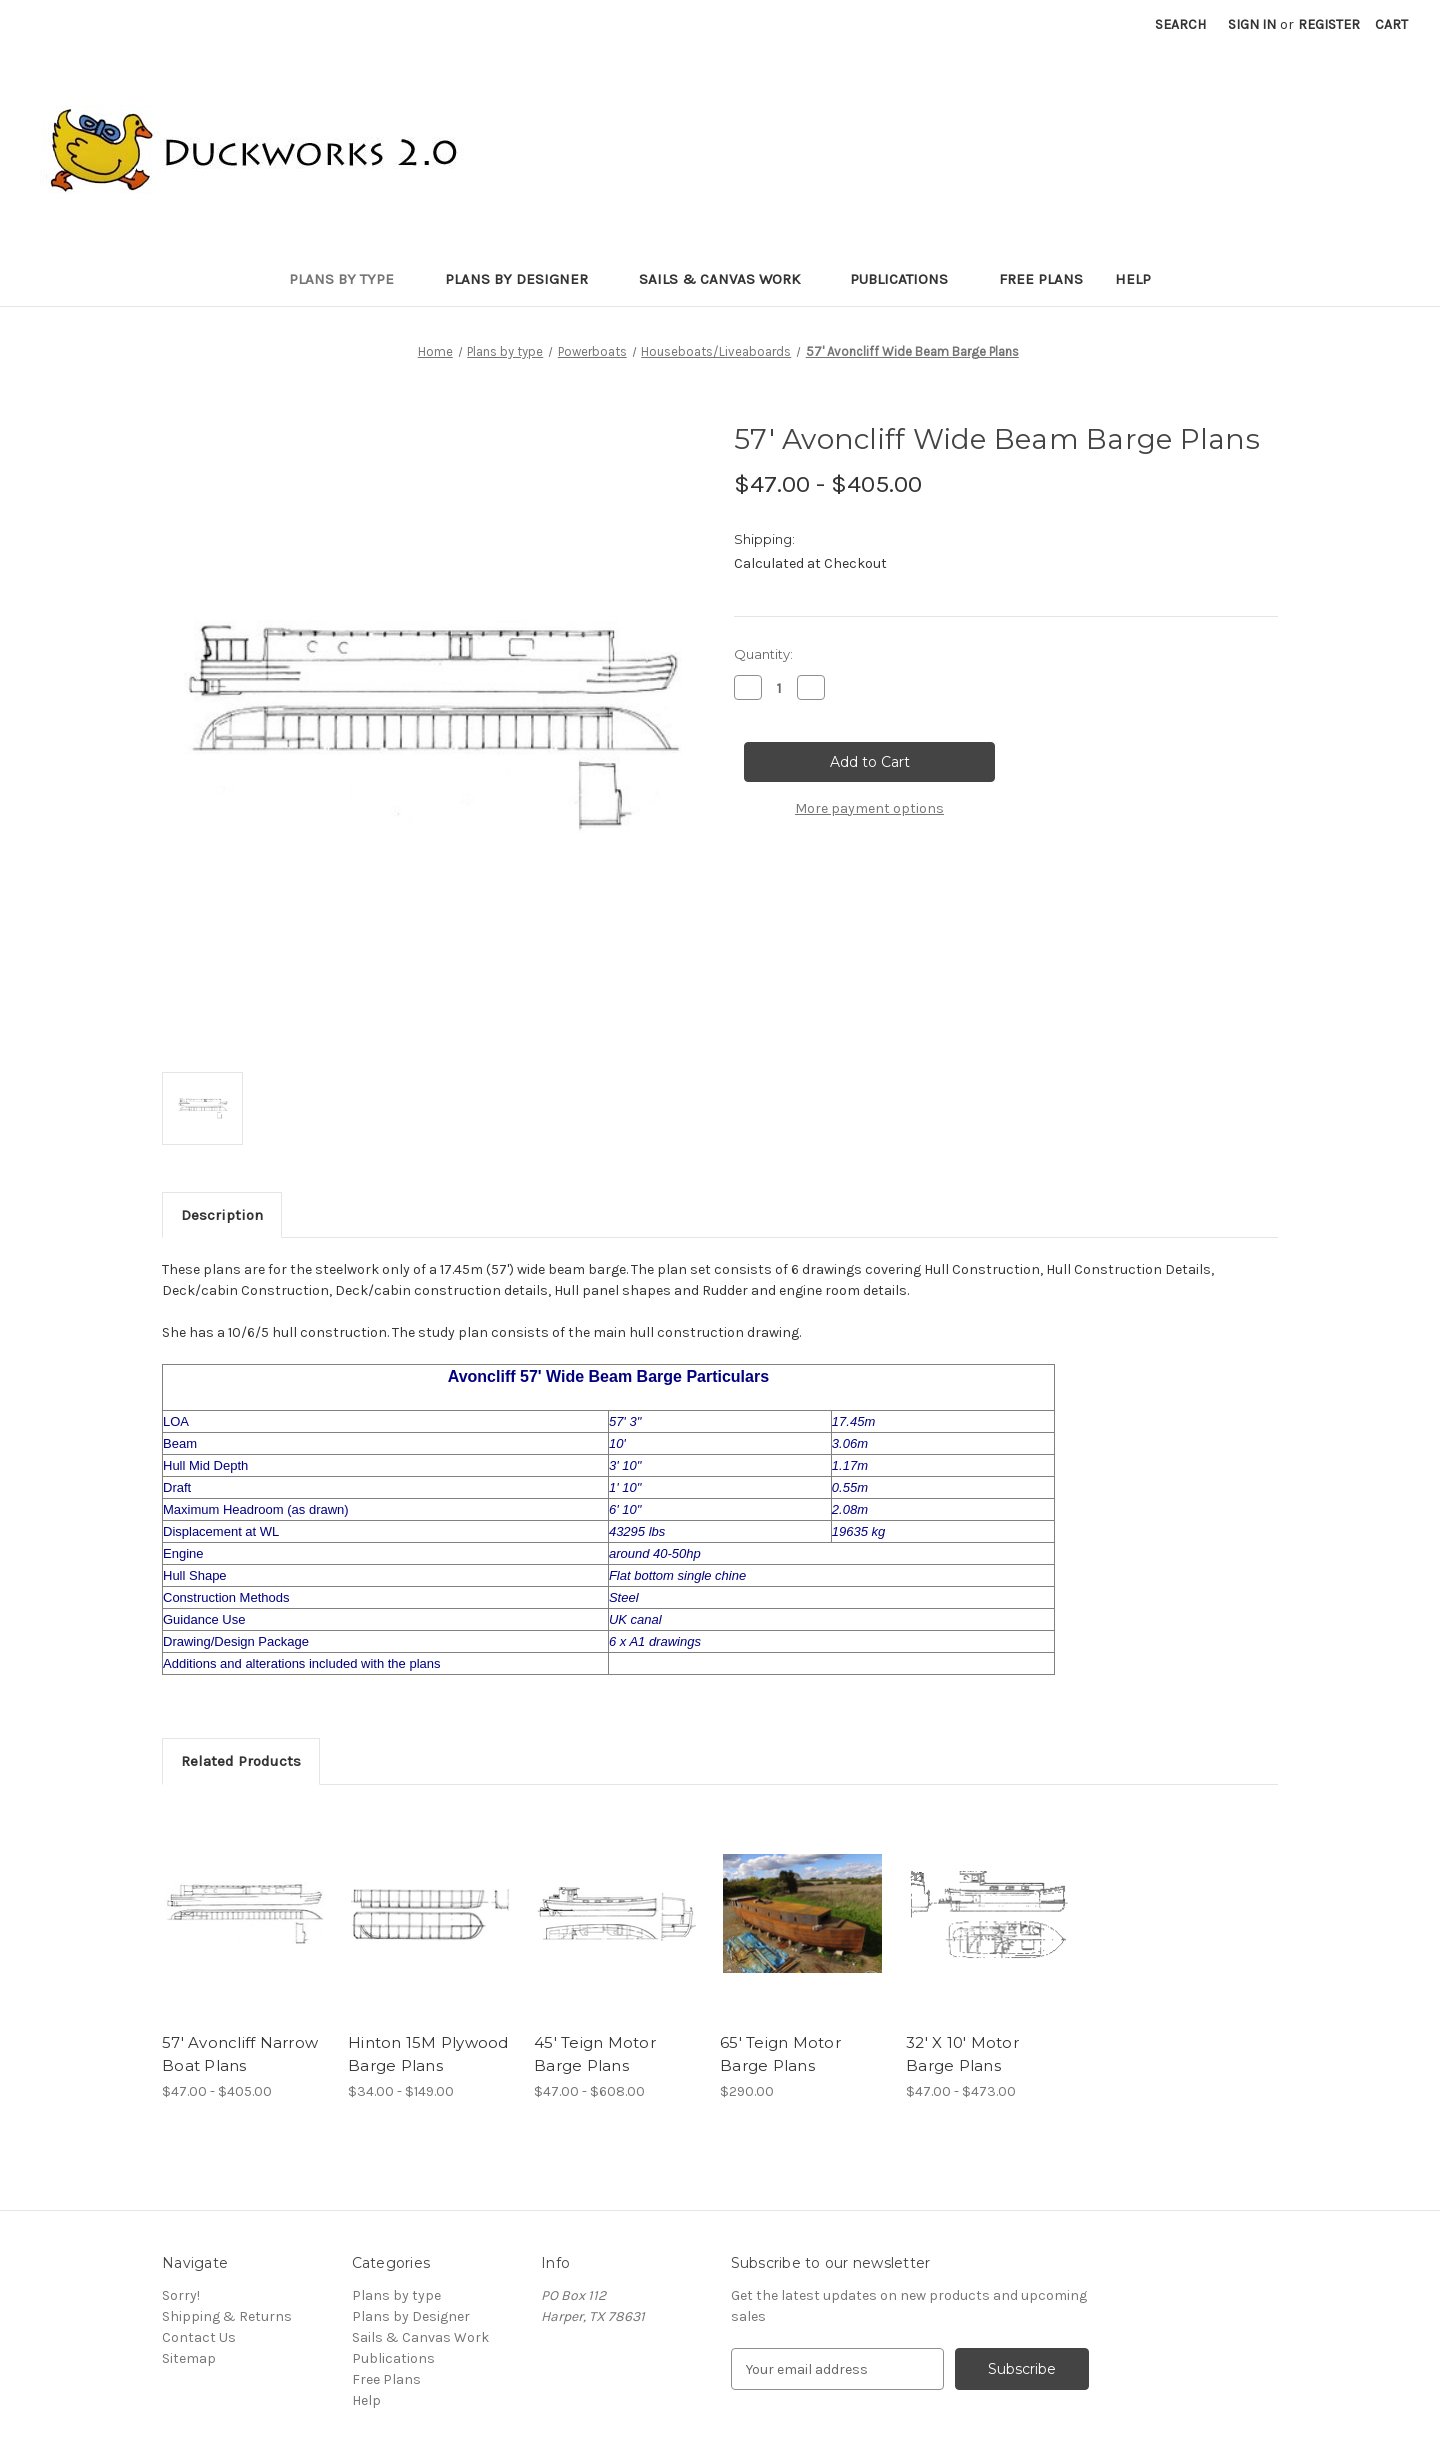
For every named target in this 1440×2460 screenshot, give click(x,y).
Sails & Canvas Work (729, 279)
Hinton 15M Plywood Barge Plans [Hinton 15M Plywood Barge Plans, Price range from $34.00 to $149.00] (428, 2054)
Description (222, 1215)
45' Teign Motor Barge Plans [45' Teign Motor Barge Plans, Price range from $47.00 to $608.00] (595, 2054)
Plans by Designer (526, 279)
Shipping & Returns (227, 2316)
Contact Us (199, 2337)
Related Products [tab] (241, 1761)
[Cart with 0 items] (1391, 24)
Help (1133, 279)
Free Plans (1041, 279)
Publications (908, 279)
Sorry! (181, 2295)
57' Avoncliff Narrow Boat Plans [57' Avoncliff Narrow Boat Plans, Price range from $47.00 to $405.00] (240, 2054)
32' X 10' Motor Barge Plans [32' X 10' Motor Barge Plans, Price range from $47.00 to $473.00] (962, 2054)
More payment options (869, 808)
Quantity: (763, 654)
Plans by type (351, 279)
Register (1329, 24)
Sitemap (189, 2358)
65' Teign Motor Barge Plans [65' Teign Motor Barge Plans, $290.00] (780, 2054)
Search (1180, 24)
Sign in (1252, 24)
